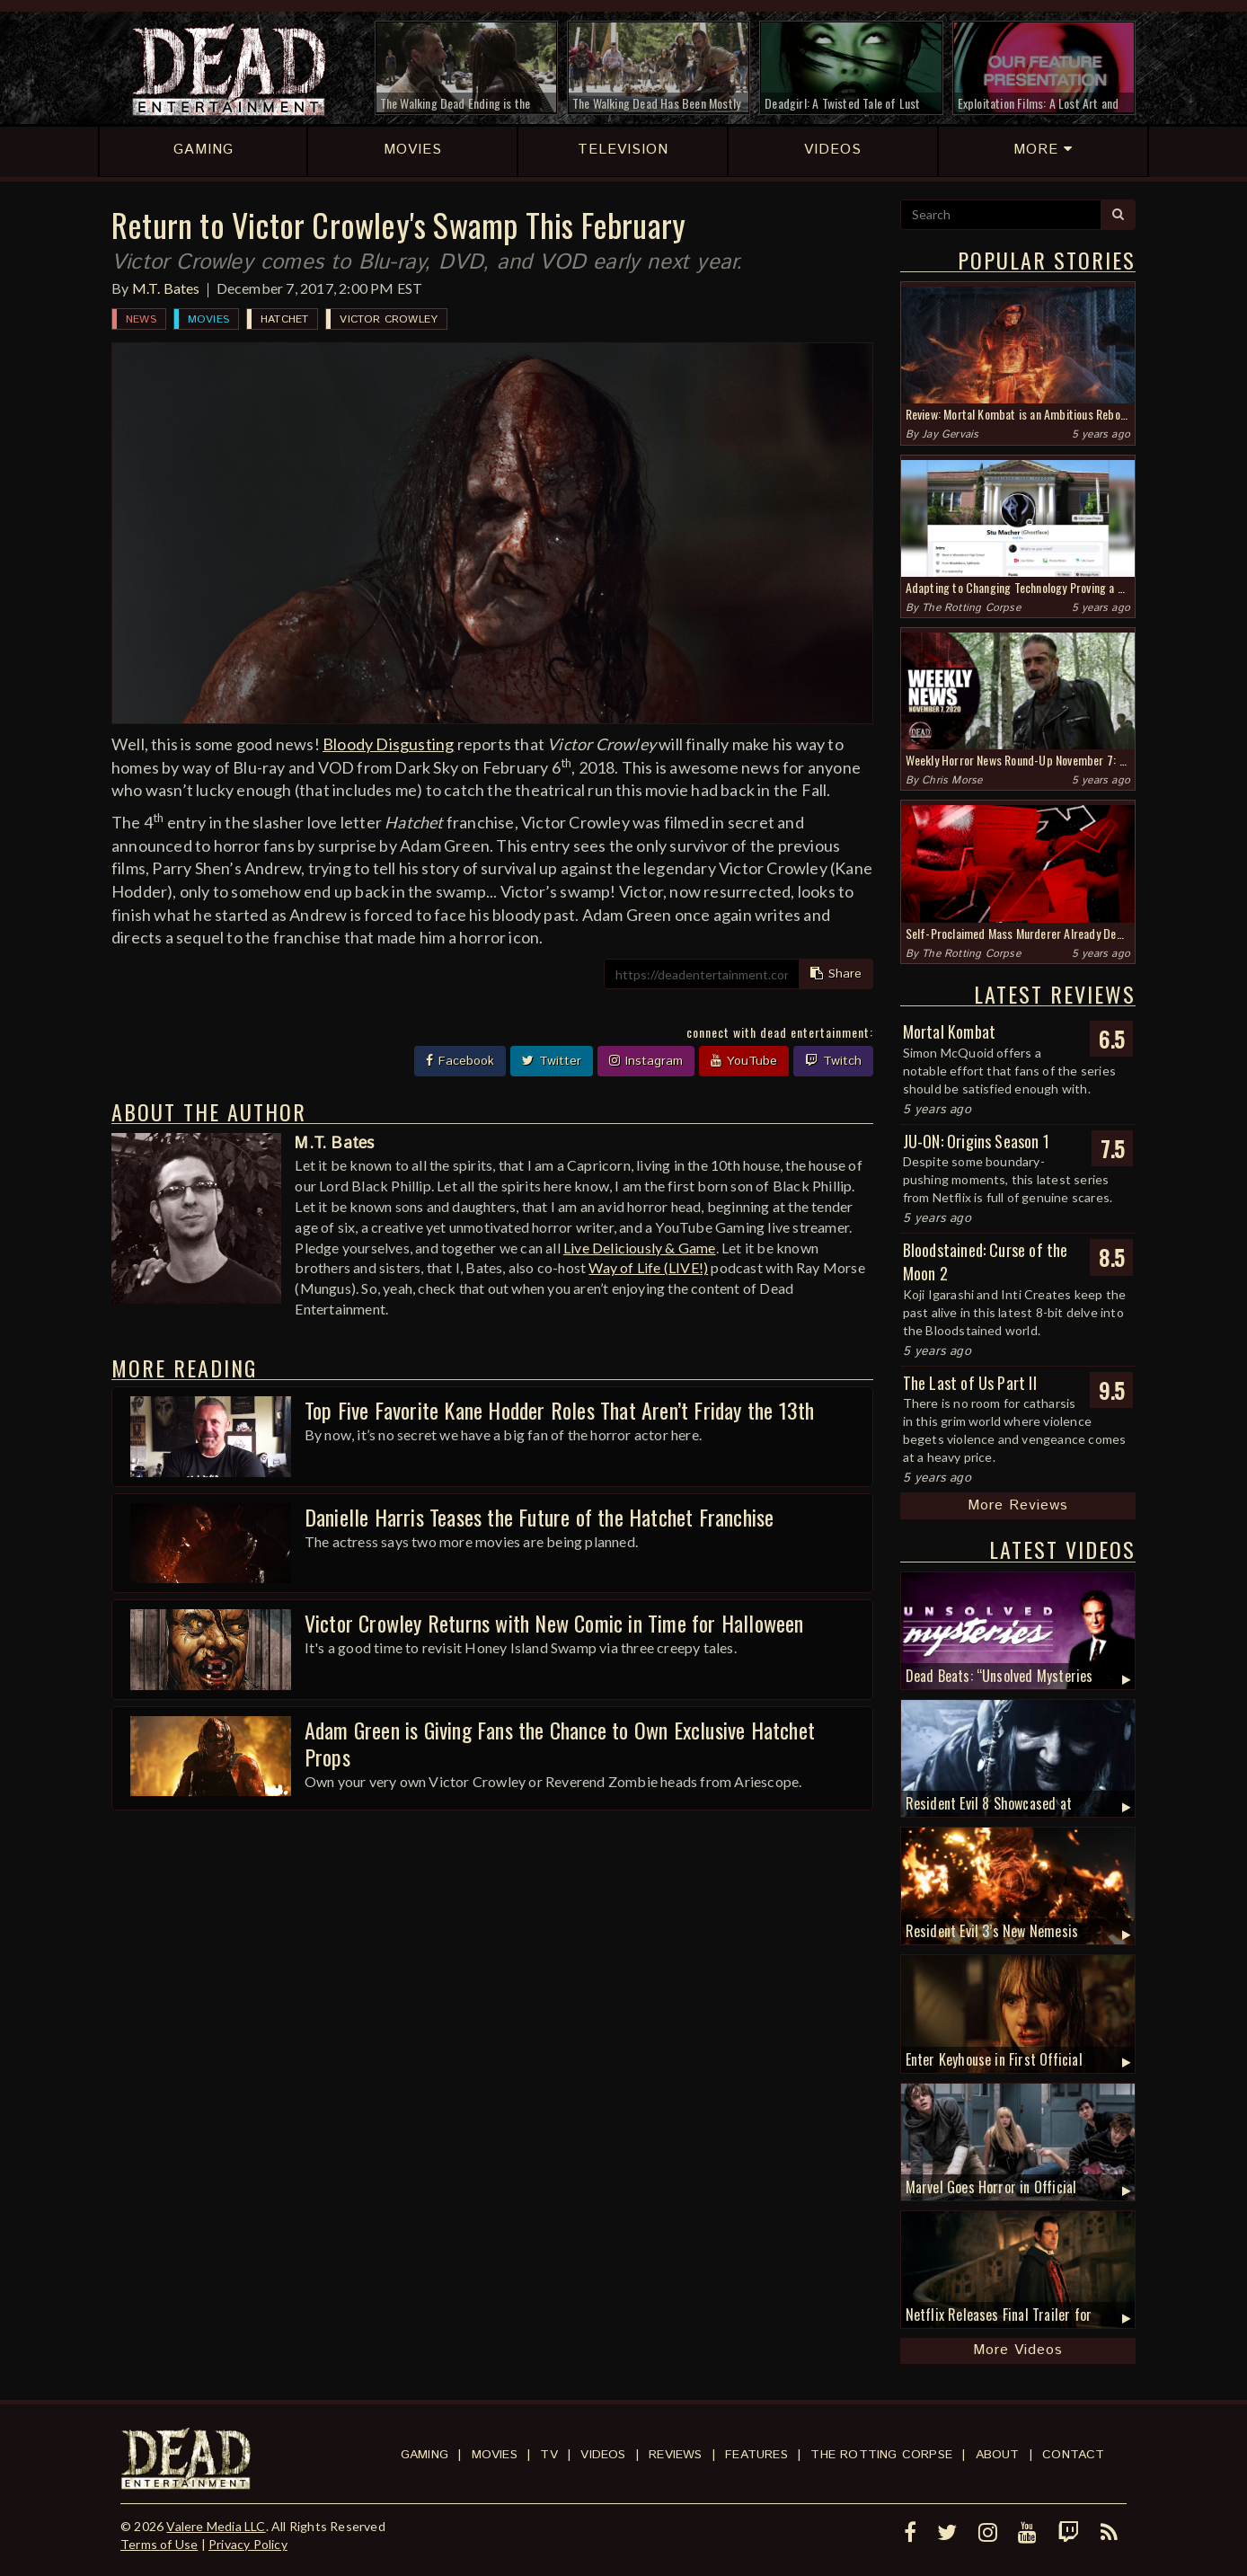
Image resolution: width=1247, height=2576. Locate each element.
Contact (1073, 2455)
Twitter (551, 1061)
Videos (602, 2455)
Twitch (833, 1061)
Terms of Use (159, 2544)
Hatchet (284, 319)
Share (836, 974)
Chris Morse (952, 780)
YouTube (744, 1061)
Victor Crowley (389, 319)
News (141, 319)
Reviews (675, 2455)
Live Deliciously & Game (639, 1247)
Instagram (646, 1061)
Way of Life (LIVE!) (648, 1267)
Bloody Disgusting (388, 744)
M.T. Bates (166, 288)
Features (756, 2455)
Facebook (460, 1061)
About (998, 2455)
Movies (208, 319)
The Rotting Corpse (971, 607)
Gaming (424, 2455)
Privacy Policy (247, 2544)
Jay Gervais (950, 434)
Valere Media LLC (215, 2526)
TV (548, 2455)
